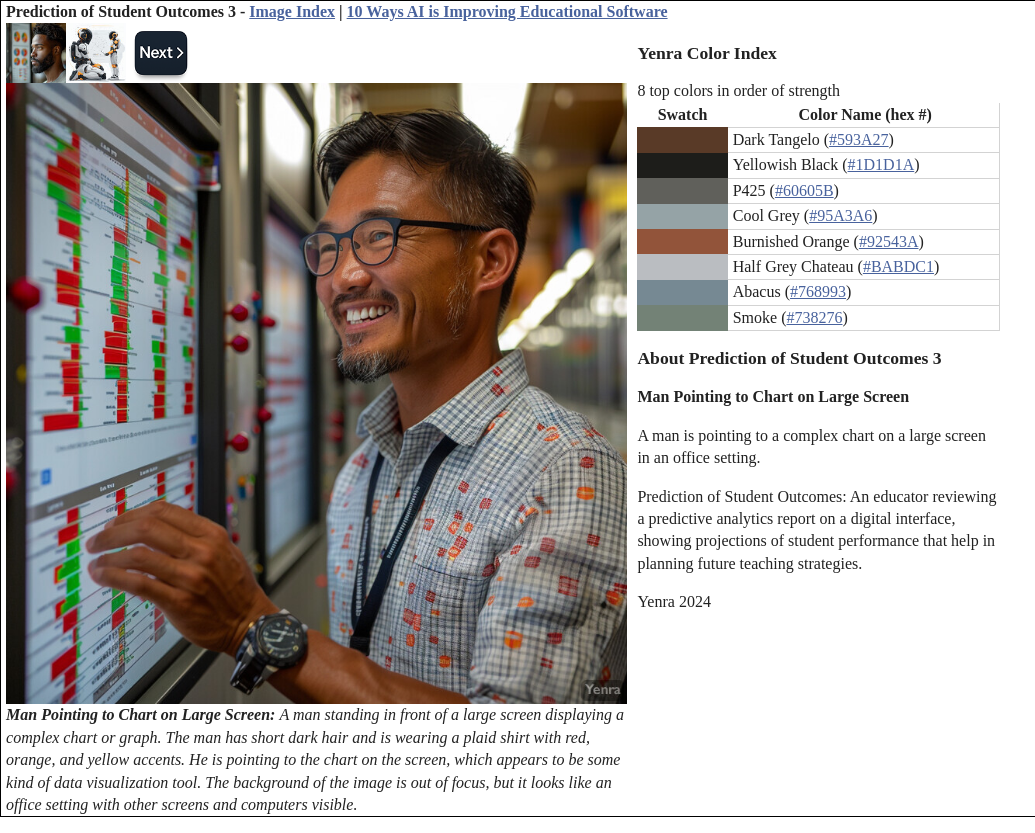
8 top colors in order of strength (738, 90)
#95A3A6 (840, 215)
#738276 (814, 317)
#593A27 (859, 139)
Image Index (292, 11)
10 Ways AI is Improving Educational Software (507, 11)
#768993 (818, 291)
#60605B (804, 190)
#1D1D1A (881, 164)
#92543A (889, 241)
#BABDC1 (898, 266)
